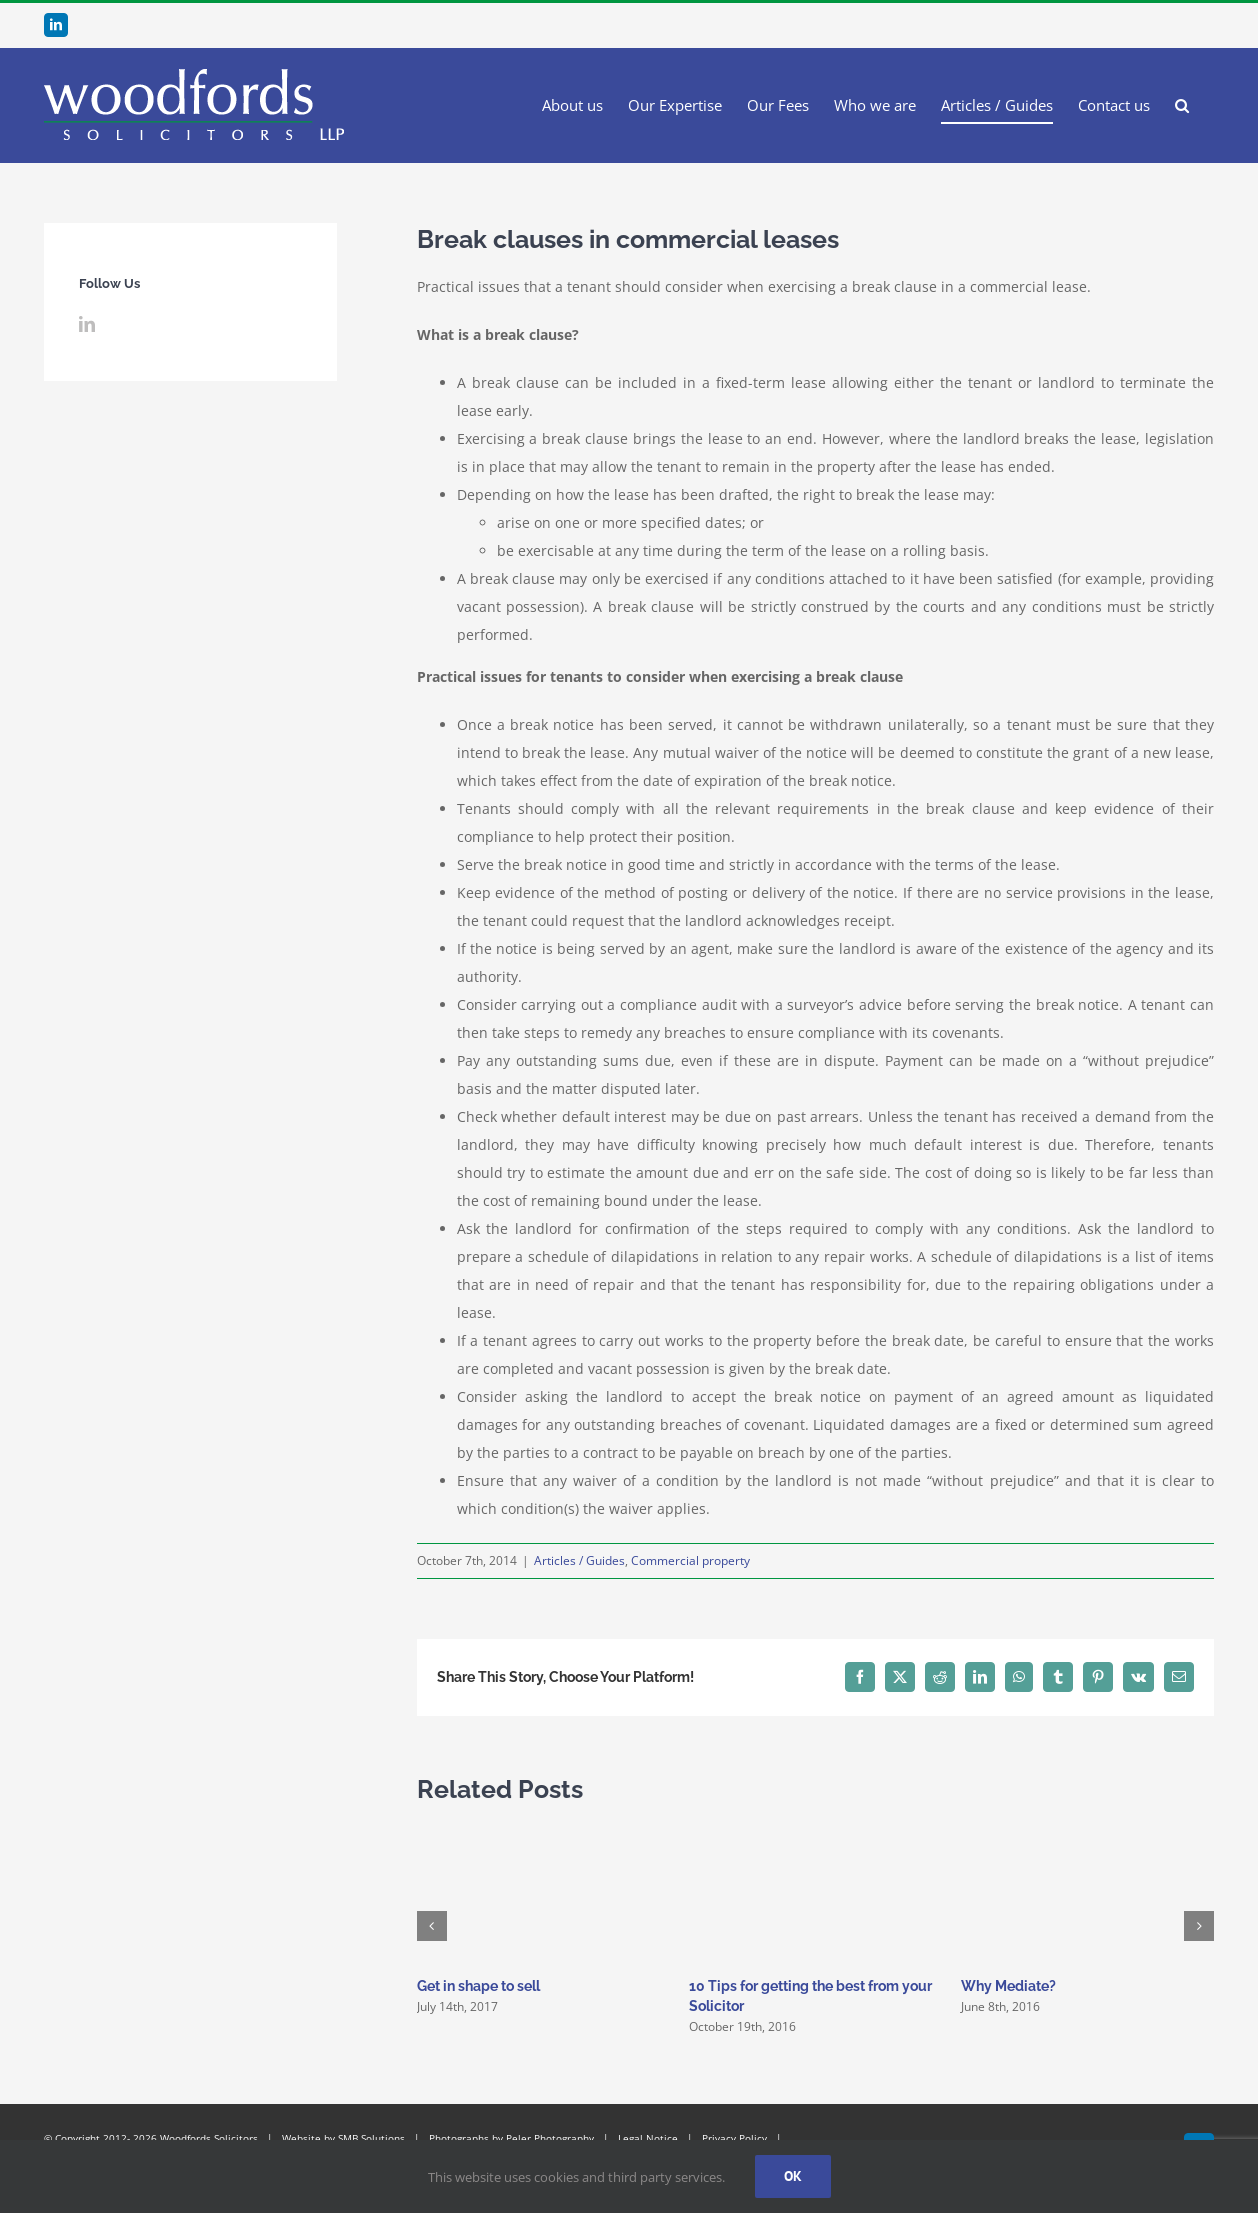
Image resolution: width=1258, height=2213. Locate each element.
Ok (793, 2176)
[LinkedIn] (87, 324)
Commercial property (690, 1560)
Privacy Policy (734, 2138)
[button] (1182, 105)
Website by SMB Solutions (343, 2138)
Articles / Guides (579, 1560)
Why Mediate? (1008, 1986)
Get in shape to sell (478, 1986)
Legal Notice (648, 2138)
